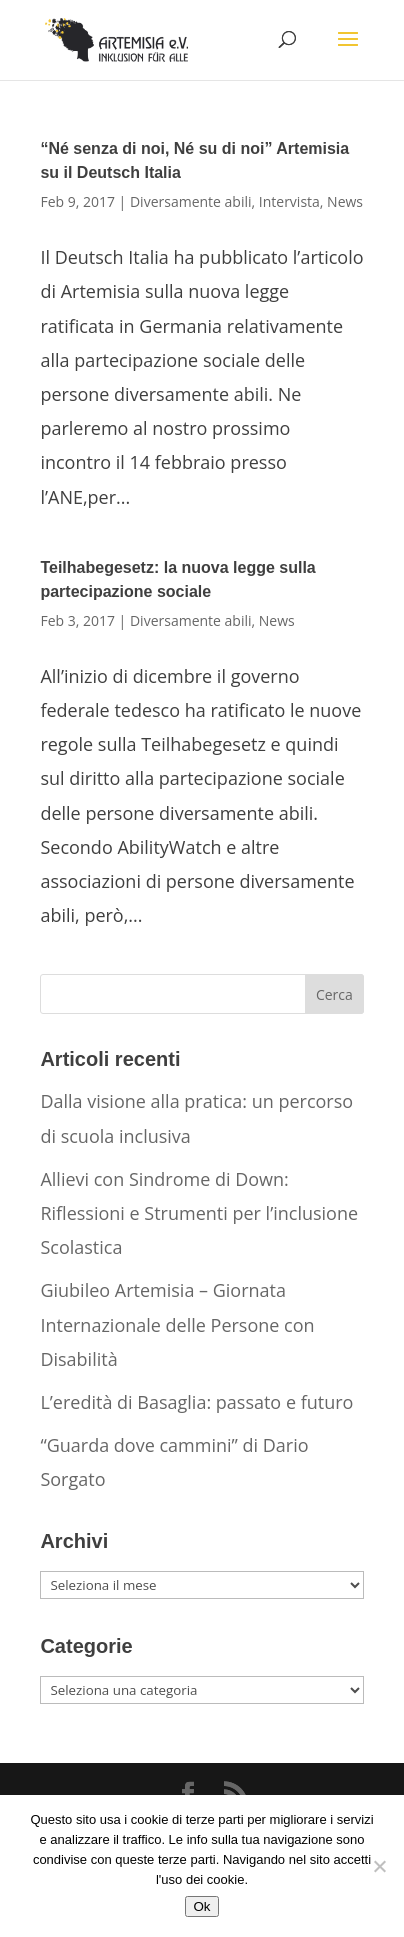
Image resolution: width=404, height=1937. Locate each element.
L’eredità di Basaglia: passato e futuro (196, 1402)
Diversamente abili (191, 201)
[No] (379, 1866)
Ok (201, 1906)
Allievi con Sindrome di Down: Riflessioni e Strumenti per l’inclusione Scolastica (199, 1213)
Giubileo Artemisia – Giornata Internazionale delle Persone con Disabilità (177, 1324)
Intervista (289, 201)
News (345, 201)
